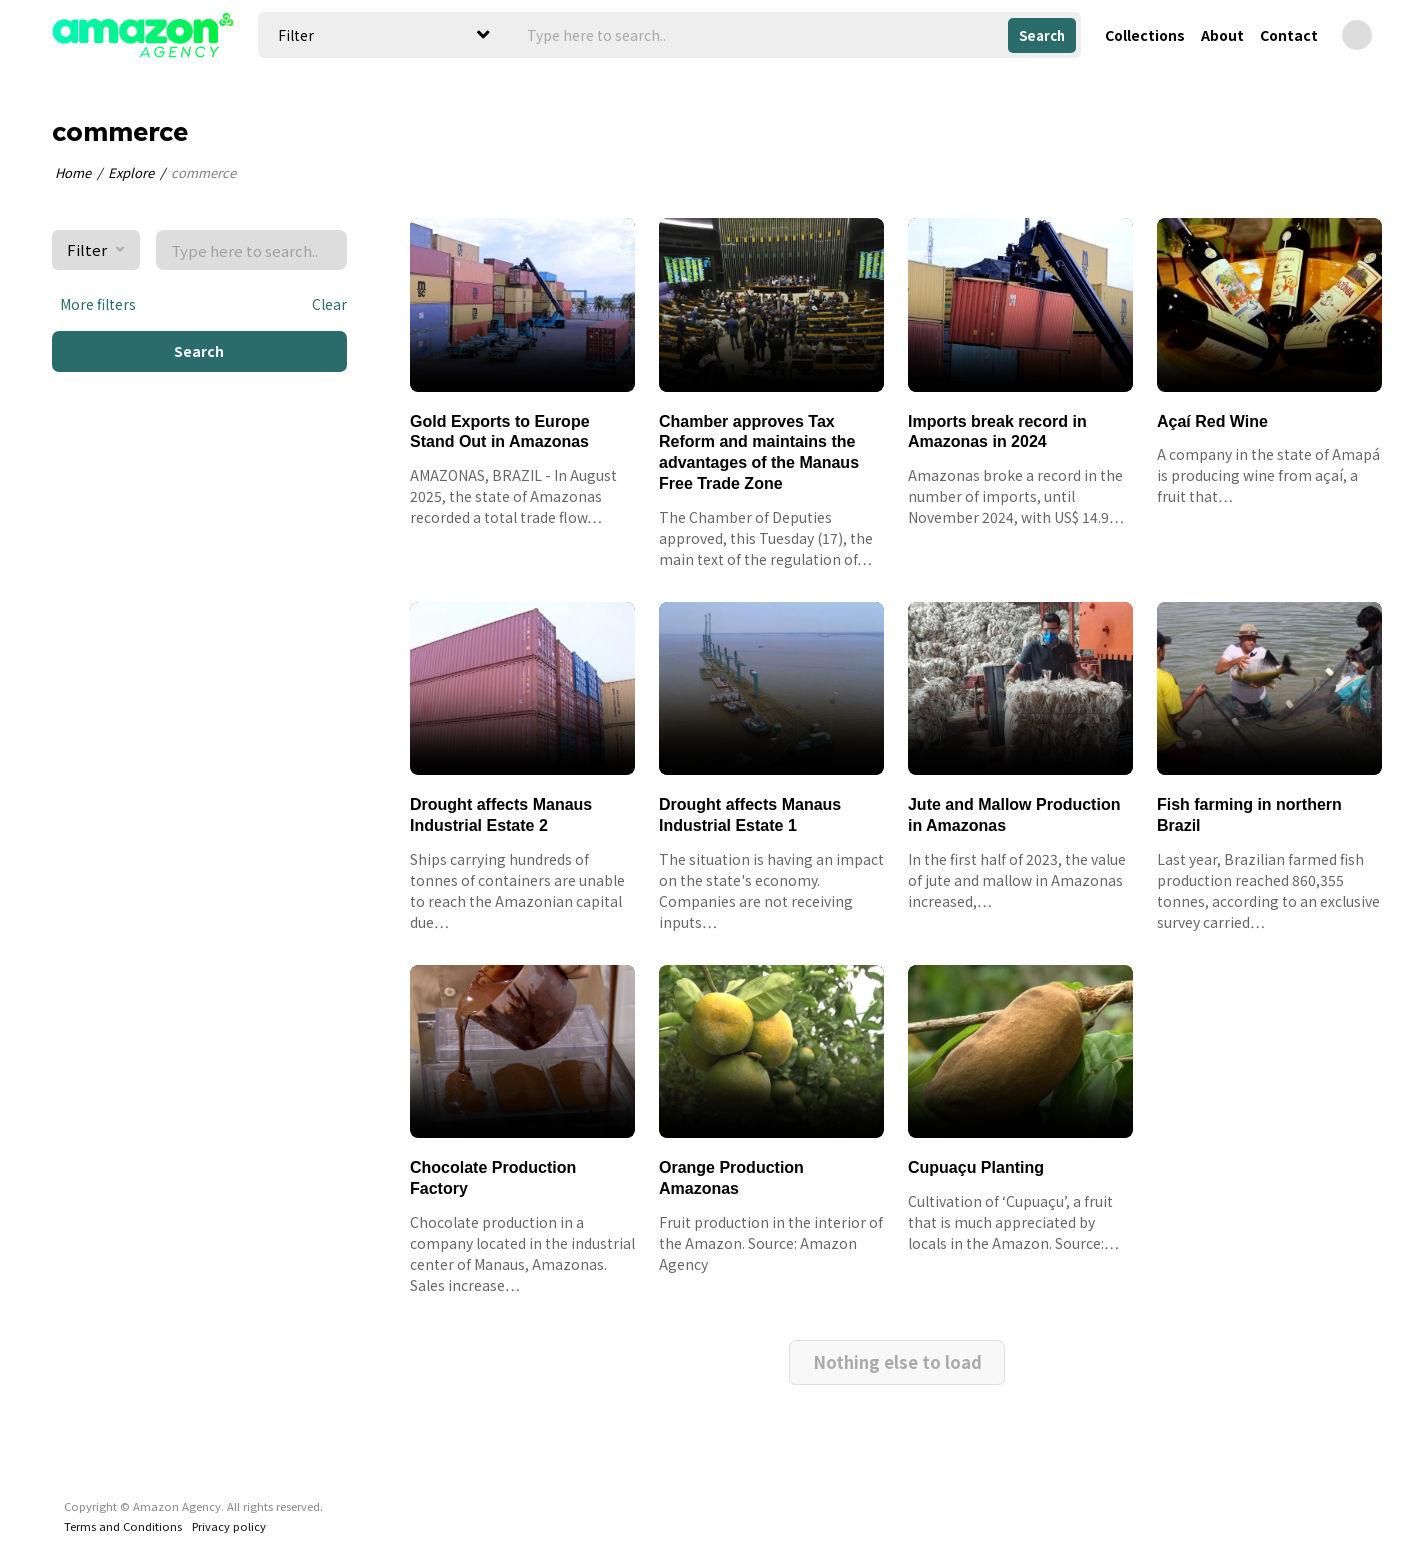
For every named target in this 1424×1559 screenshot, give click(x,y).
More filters (94, 304)
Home (73, 172)
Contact (1289, 35)
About (1222, 35)
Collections (1145, 35)
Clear (329, 304)
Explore (131, 172)
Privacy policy (229, 1479)
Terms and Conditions (123, 1479)
